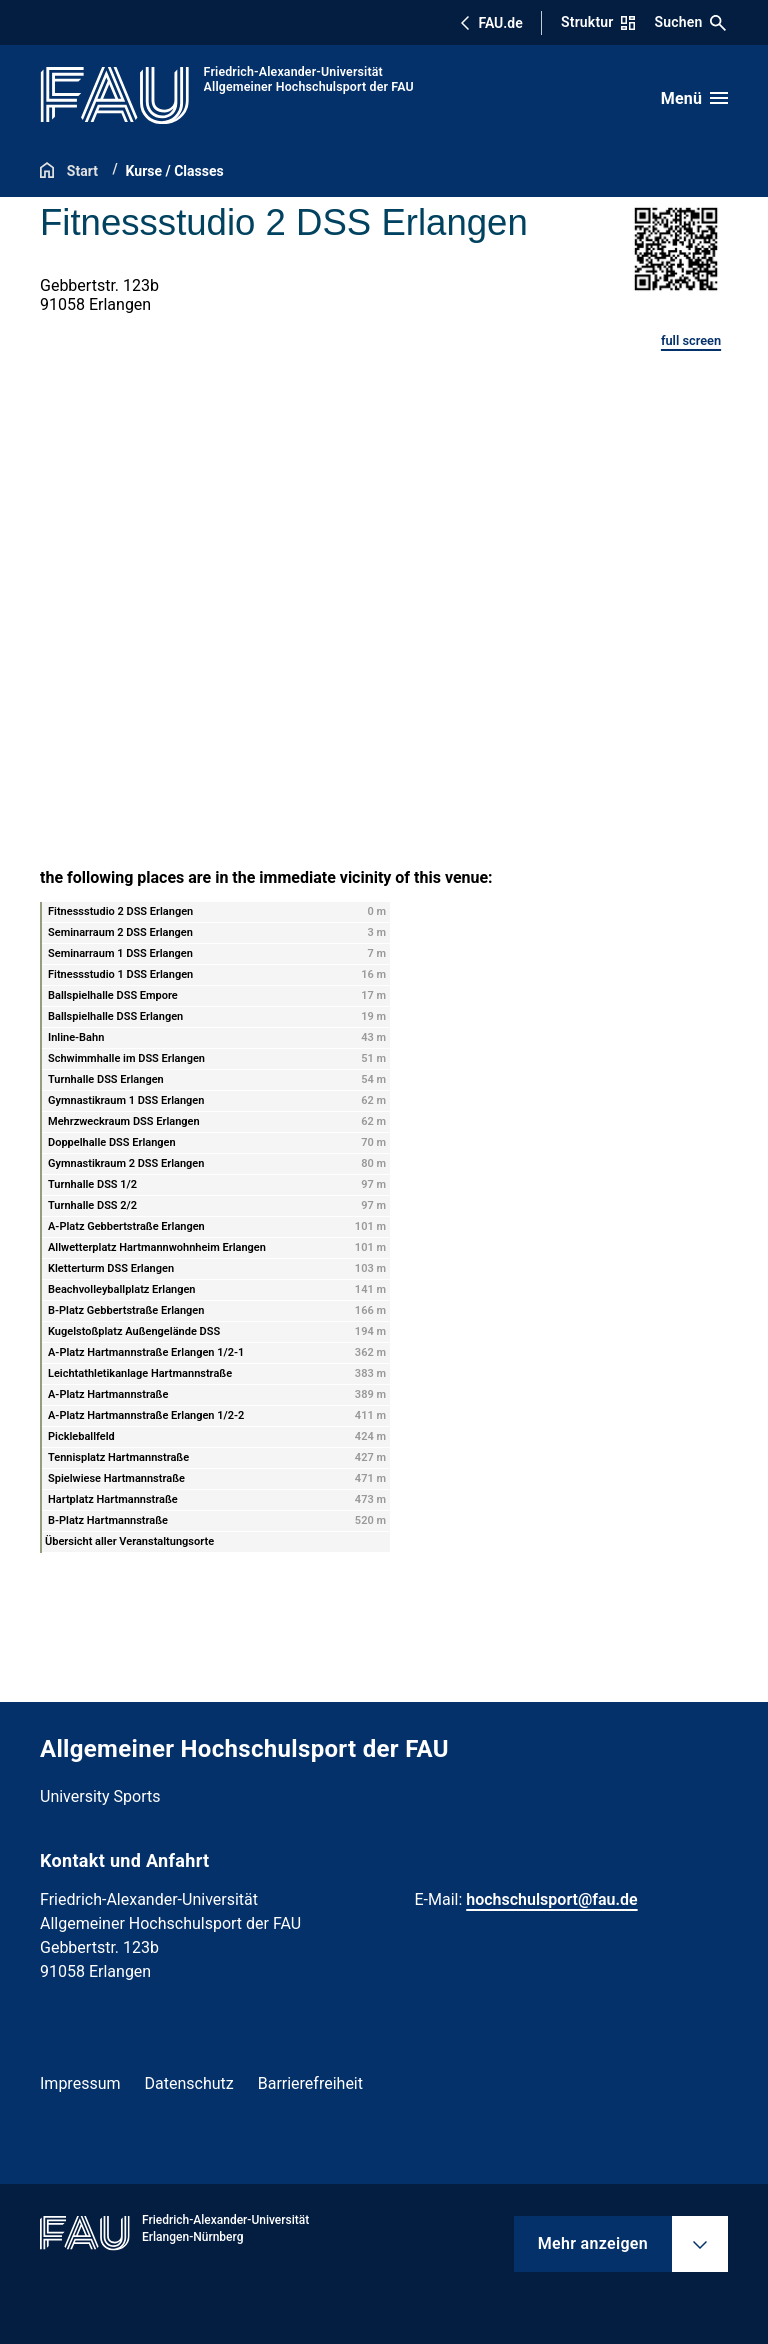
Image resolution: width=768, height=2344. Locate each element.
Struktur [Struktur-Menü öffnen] (598, 22)
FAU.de (491, 23)
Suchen (691, 22)
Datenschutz (189, 2083)
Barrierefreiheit (310, 2083)
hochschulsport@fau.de (551, 1899)
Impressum (80, 2083)
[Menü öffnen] (694, 98)
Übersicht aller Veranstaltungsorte (129, 1541)
